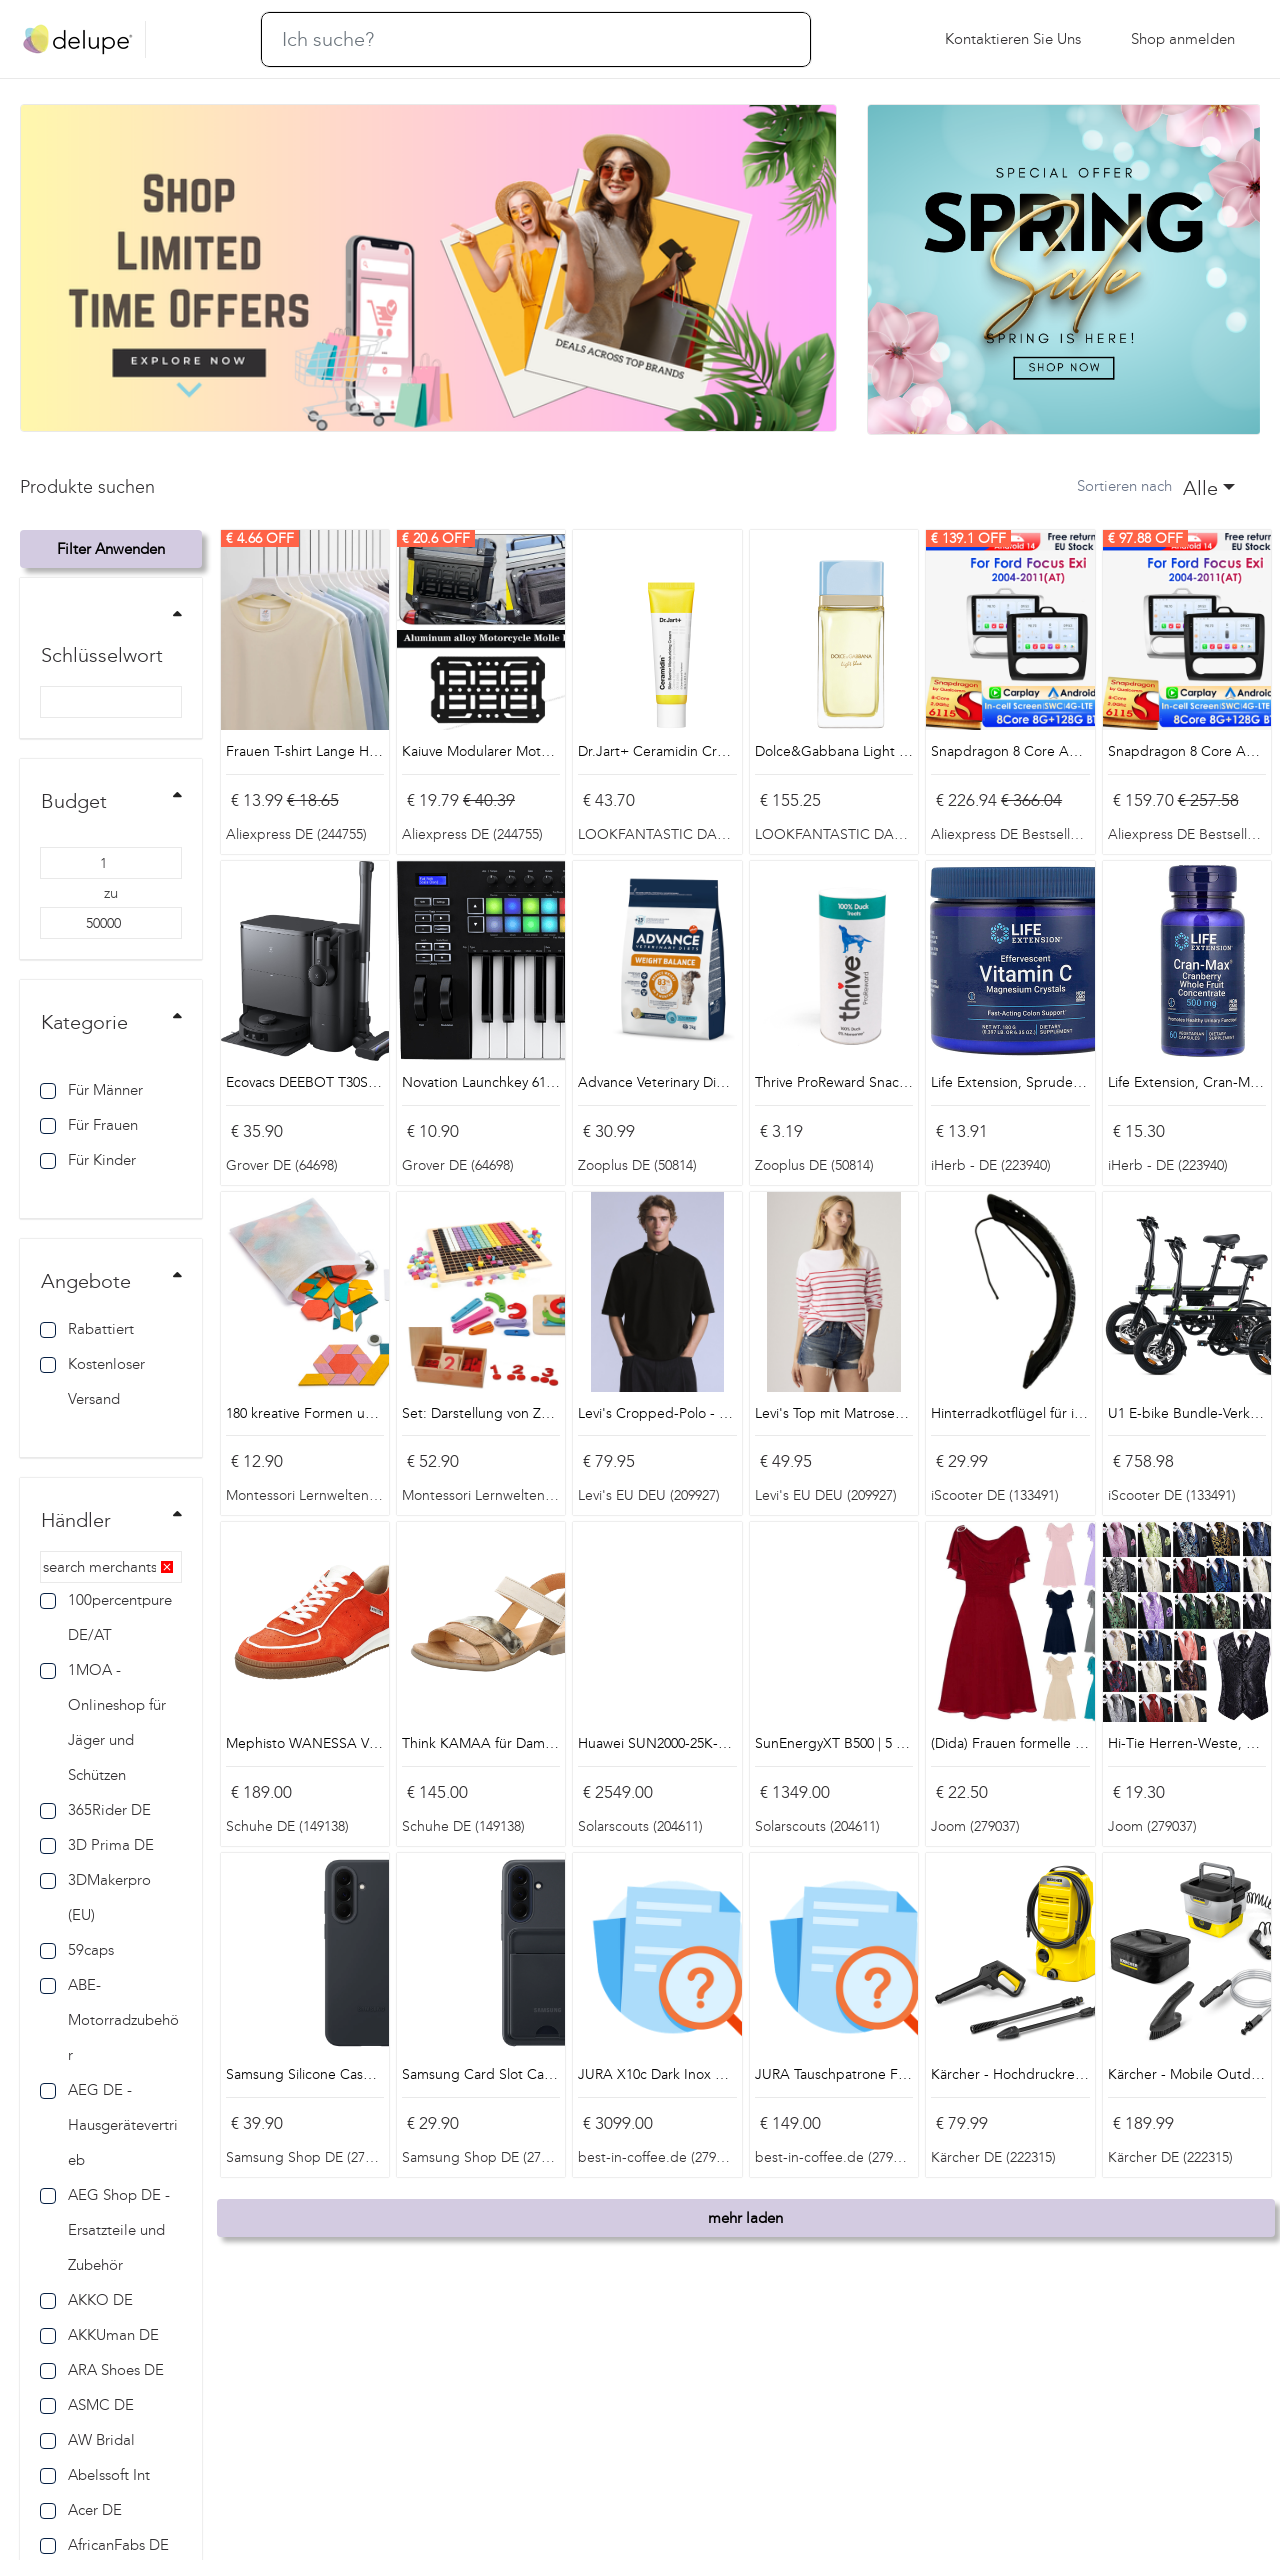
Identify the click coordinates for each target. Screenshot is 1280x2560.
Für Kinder (88, 1160)
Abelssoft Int (95, 2475)
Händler (76, 1520)
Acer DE (81, 2510)
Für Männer (91, 1090)
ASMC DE (87, 2405)
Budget (74, 801)
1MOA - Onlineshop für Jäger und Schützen (103, 1722)
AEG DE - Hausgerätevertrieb (109, 2125)
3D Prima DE (97, 1845)
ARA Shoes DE (102, 2370)
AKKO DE (86, 2300)
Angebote (86, 1281)
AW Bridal (87, 2440)
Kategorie (84, 1022)
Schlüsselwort (102, 655)
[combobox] (1209, 487)
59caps (77, 1950)
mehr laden (745, 2218)
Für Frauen (89, 1125)
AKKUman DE (99, 2335)
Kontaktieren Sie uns (1013, 39)
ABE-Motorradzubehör (109, 2020)
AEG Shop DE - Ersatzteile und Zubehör (105, 2230)
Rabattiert (87, 1329)
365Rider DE (95, 1810)
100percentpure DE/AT (106, 1617)
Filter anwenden (111, 549)
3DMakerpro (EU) (95, 1897)
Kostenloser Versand (92, 1381)
